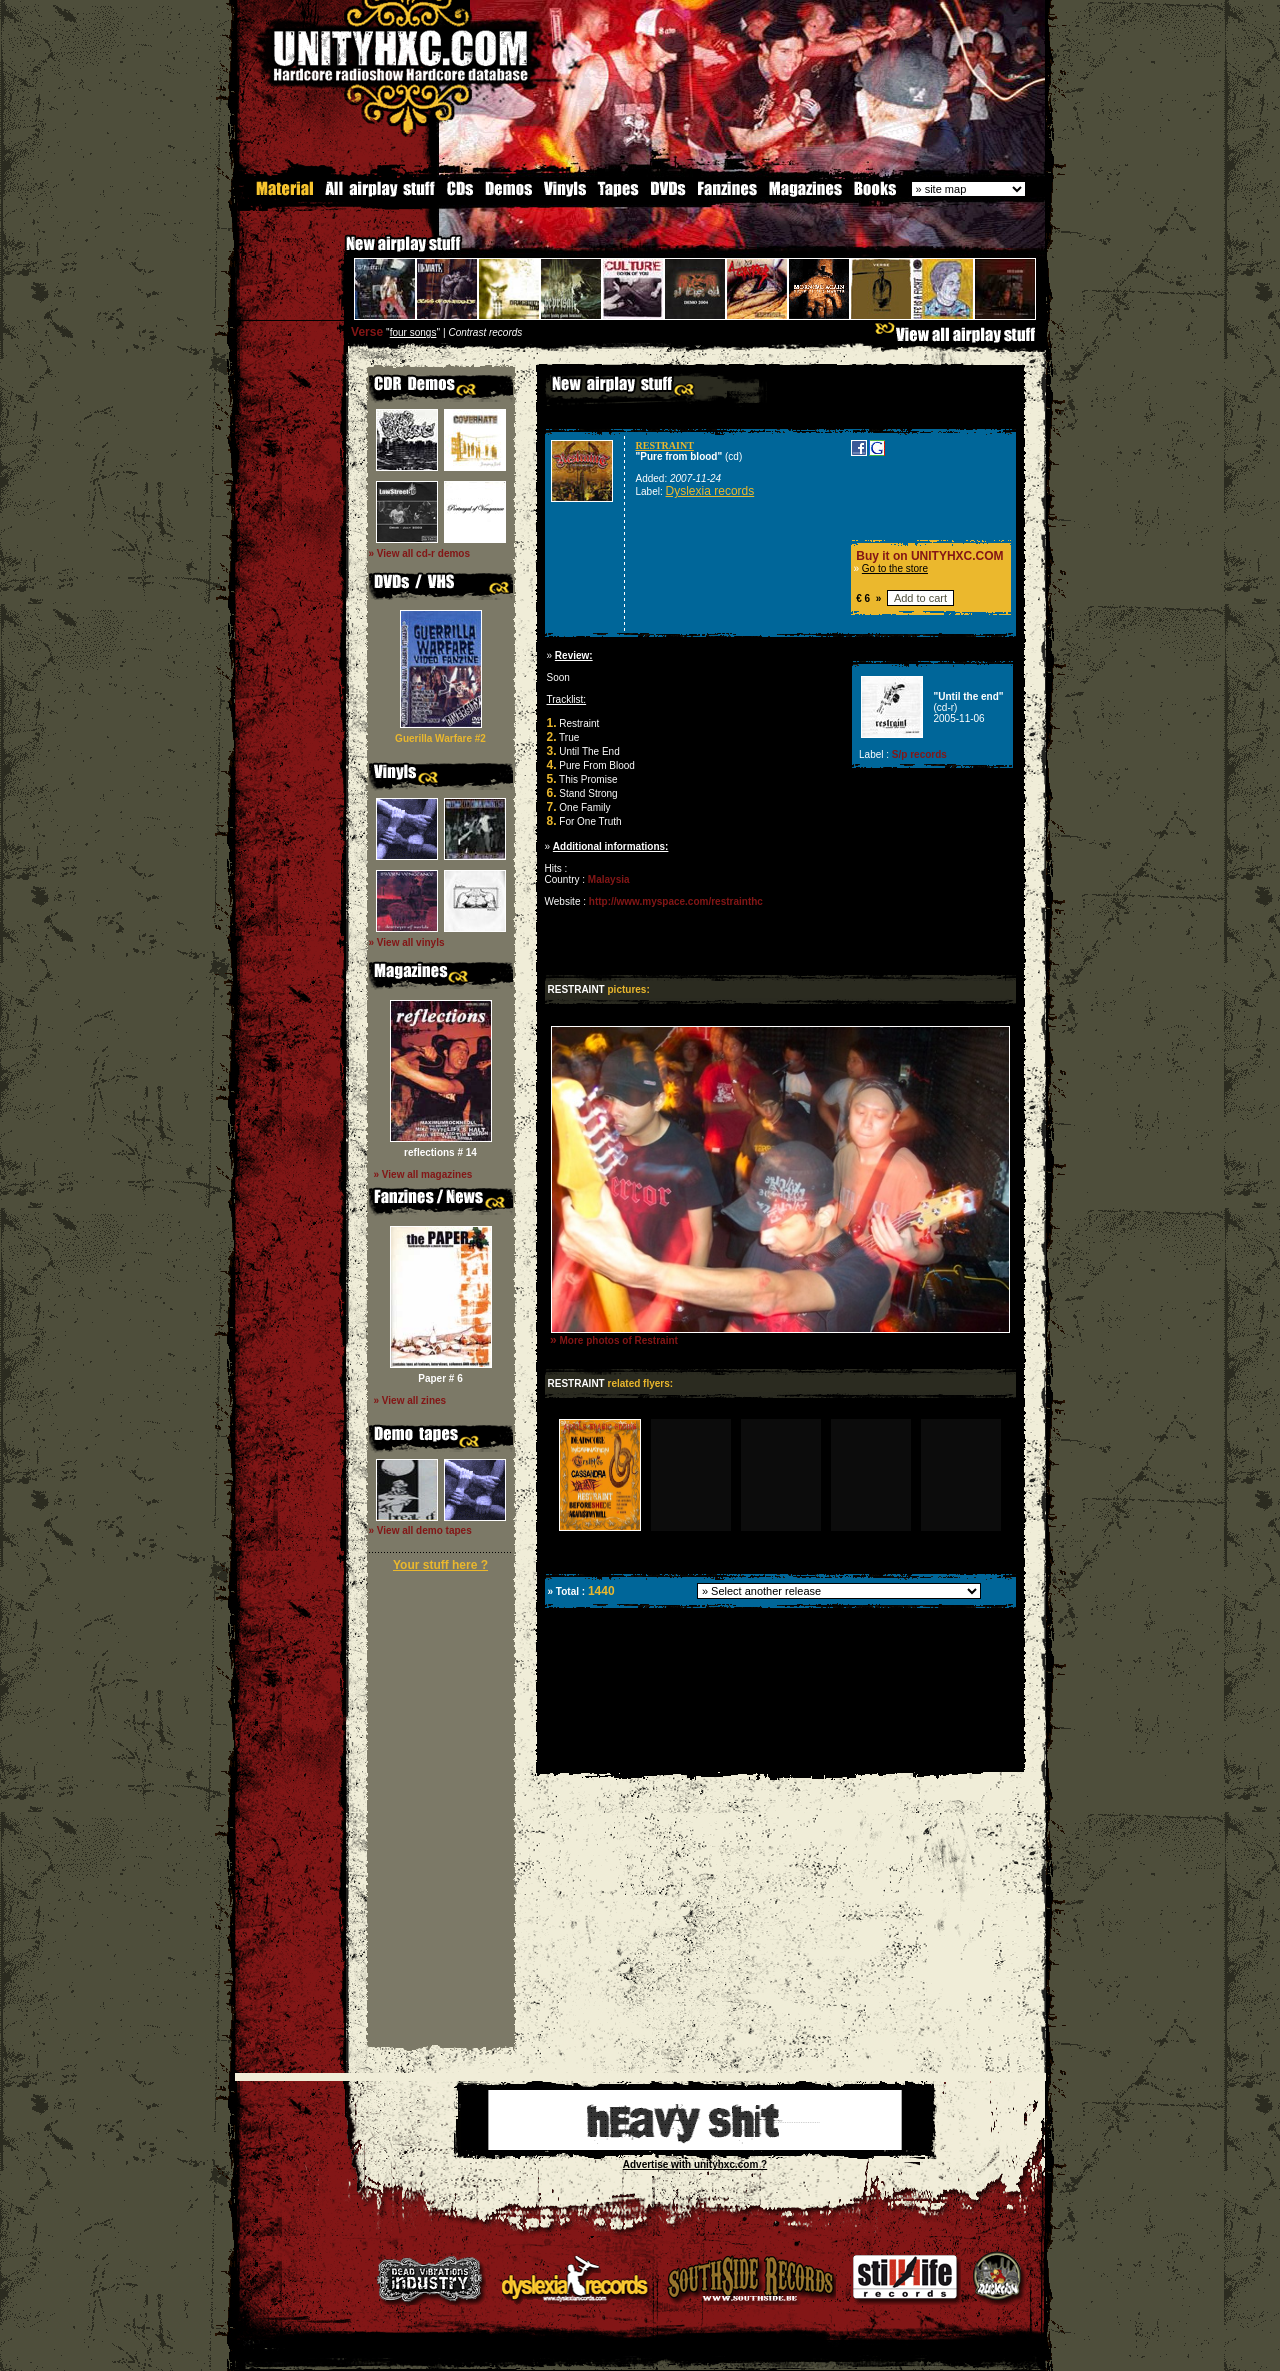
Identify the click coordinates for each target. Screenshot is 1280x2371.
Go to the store (895, 567)
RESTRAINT (665, 444)
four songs (413, 331)
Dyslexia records (710, 490)
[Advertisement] (779, 1755)
